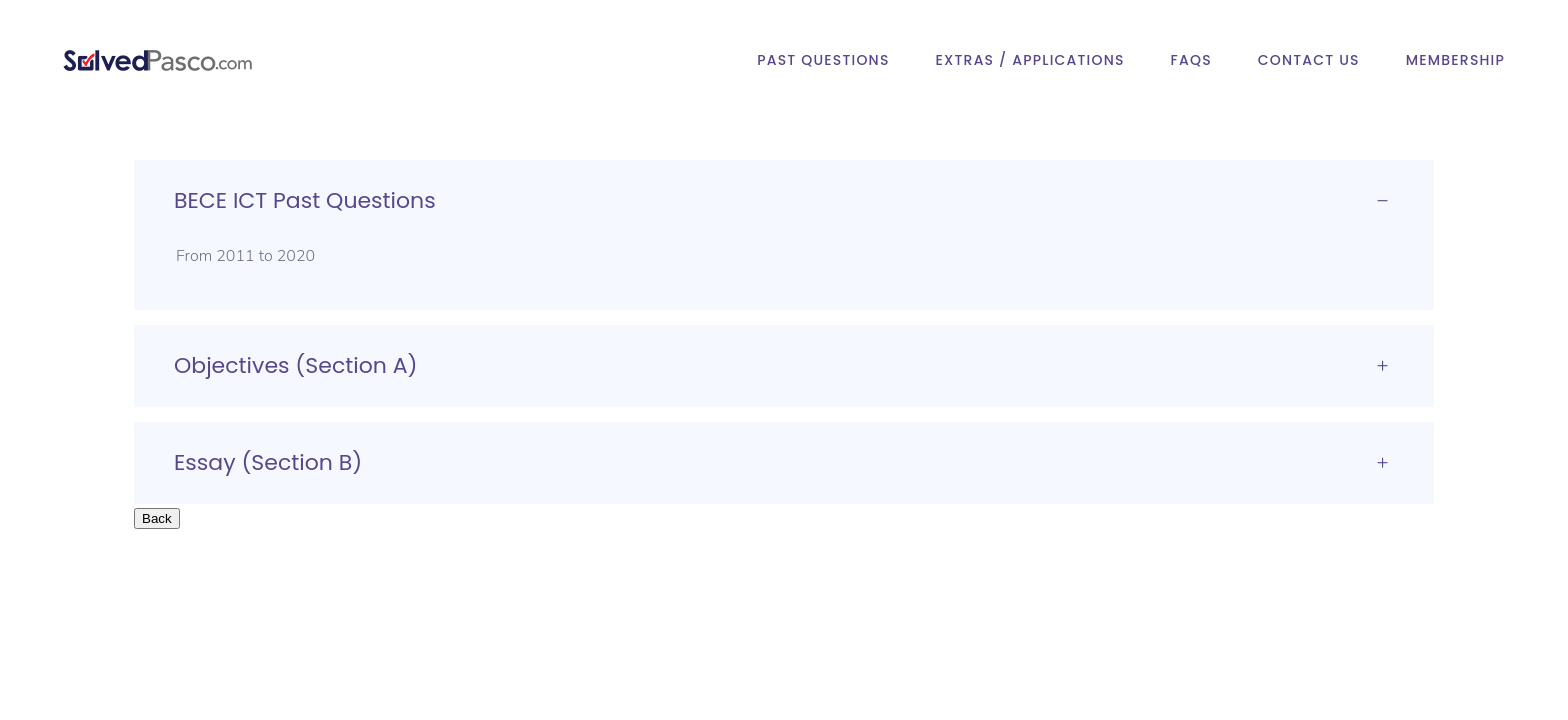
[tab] (784, 201)
